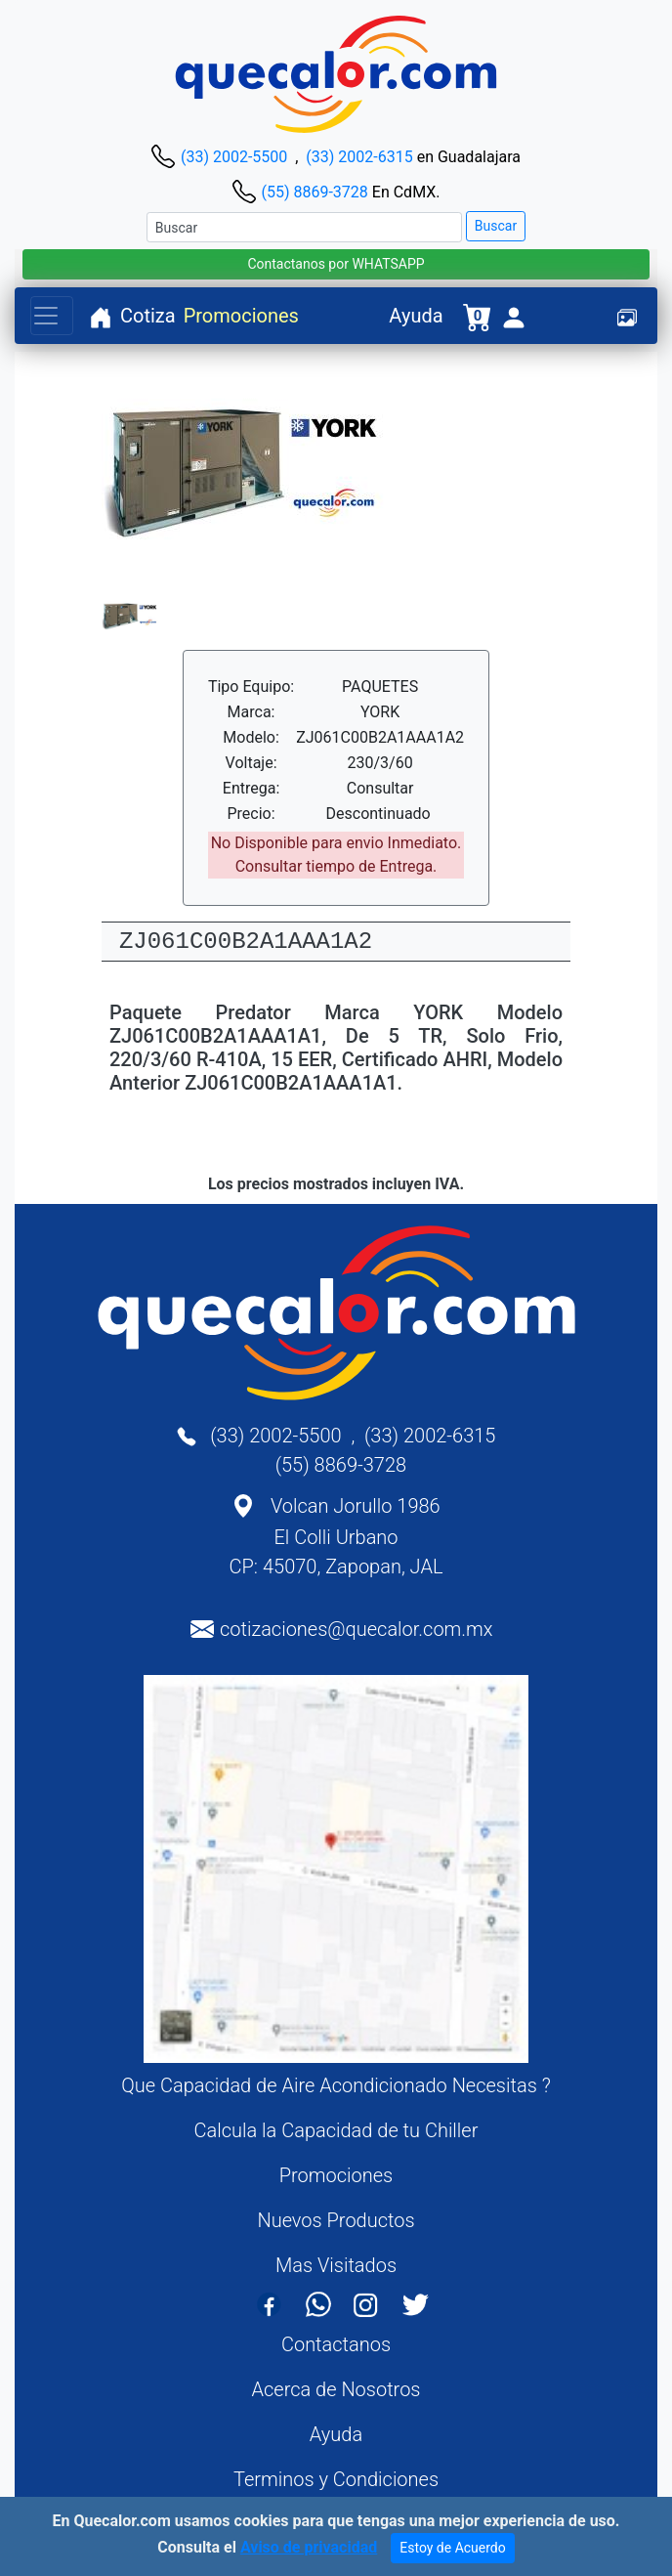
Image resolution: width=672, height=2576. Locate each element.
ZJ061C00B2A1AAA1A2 (245, 941)
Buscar (496, 226)
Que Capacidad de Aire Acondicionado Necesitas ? (335, 2085)
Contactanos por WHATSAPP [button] (335, 264)
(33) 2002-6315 (359, 157)
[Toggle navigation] (51, 315)
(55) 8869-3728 (314, 192)
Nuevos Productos (335, 2220)
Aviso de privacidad (308, 2548)
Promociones (241, 315)
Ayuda (415, 315)
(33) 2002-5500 (234, 157)
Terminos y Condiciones (336, 2479)
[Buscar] (304, 227)
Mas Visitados (336, 2265)
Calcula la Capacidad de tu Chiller (336, 2130)
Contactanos (336, 2344)
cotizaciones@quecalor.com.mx (356, 1629)
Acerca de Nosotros (336, 2389)
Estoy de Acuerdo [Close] (452, 2548)
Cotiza (148, 315)
